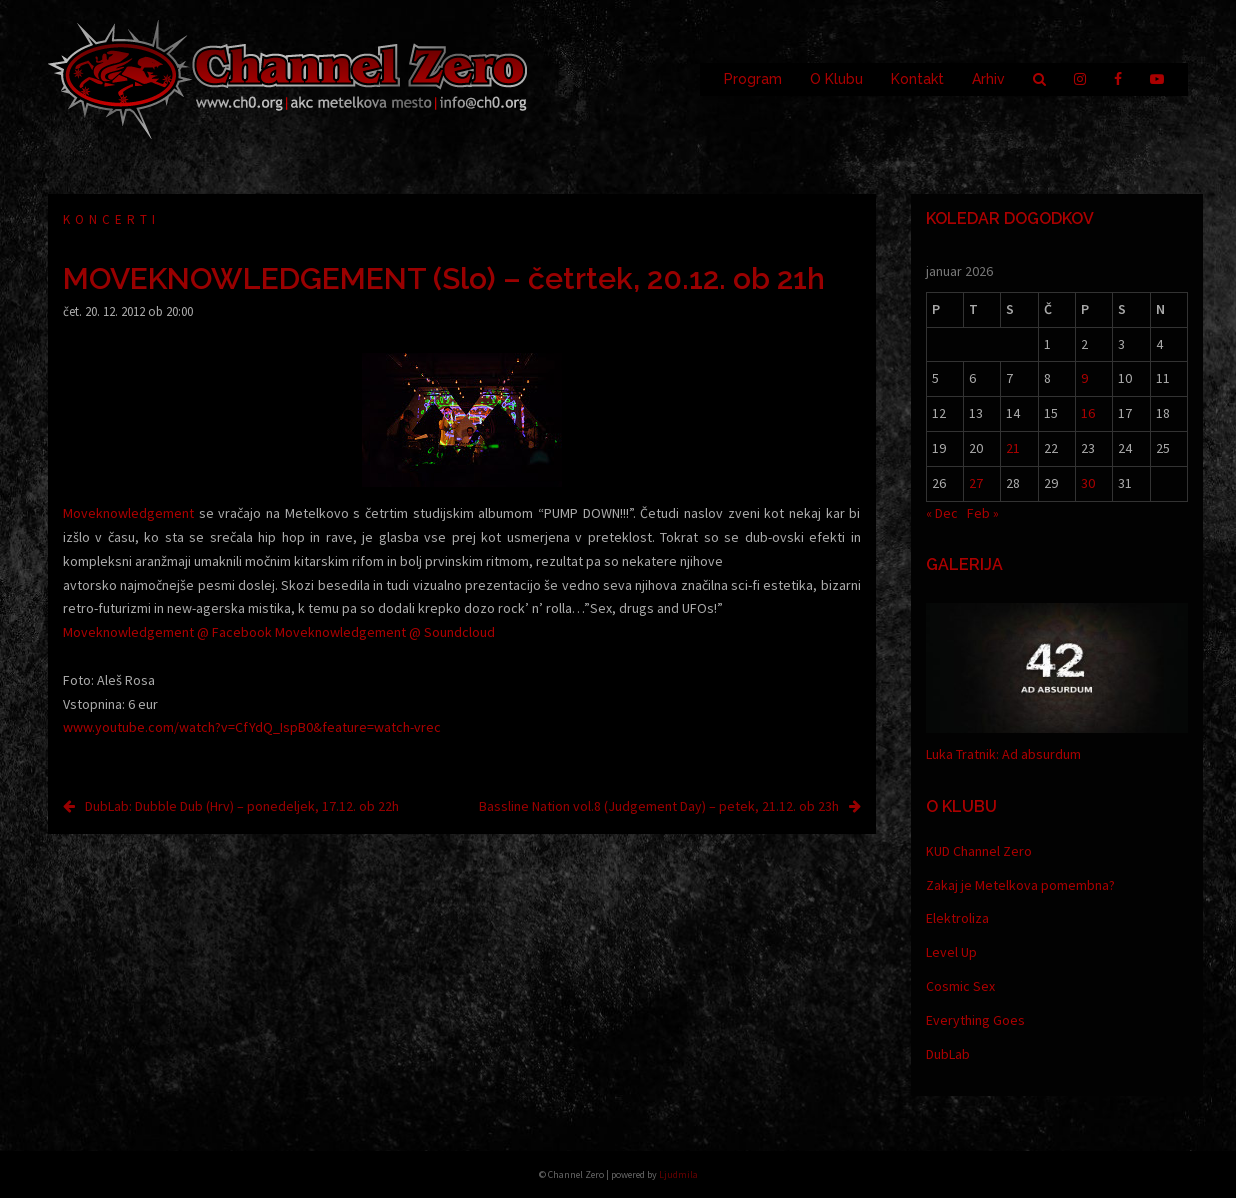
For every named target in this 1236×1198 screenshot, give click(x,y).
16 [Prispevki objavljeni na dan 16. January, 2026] (1088, 413)
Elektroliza (957, 918)
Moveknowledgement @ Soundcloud (385, 632)
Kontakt (917, 79)
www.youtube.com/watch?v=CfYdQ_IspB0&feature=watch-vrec (252, 727)
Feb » (983, 513)
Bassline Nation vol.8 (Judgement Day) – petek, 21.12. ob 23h (659, 806)
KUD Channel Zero (979, 851)
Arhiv (988, 79)
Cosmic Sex (960, 986)
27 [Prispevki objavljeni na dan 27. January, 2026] (976, 483)
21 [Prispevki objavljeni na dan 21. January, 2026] (1013, 448)
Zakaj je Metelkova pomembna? (1020, 885)
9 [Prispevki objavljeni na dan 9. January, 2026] (1084, 378)
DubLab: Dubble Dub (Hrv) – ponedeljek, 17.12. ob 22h (242, 806)
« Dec (942, 513)
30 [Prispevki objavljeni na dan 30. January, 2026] (1088, 483)
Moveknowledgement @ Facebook (167, 632)
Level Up (951, 952)
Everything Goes (975, 1020)
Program (753, 79)
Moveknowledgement (128, 513)
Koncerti (111, 219)
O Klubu (836, 79)
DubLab (948, 1054)
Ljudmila (678, 1174)
